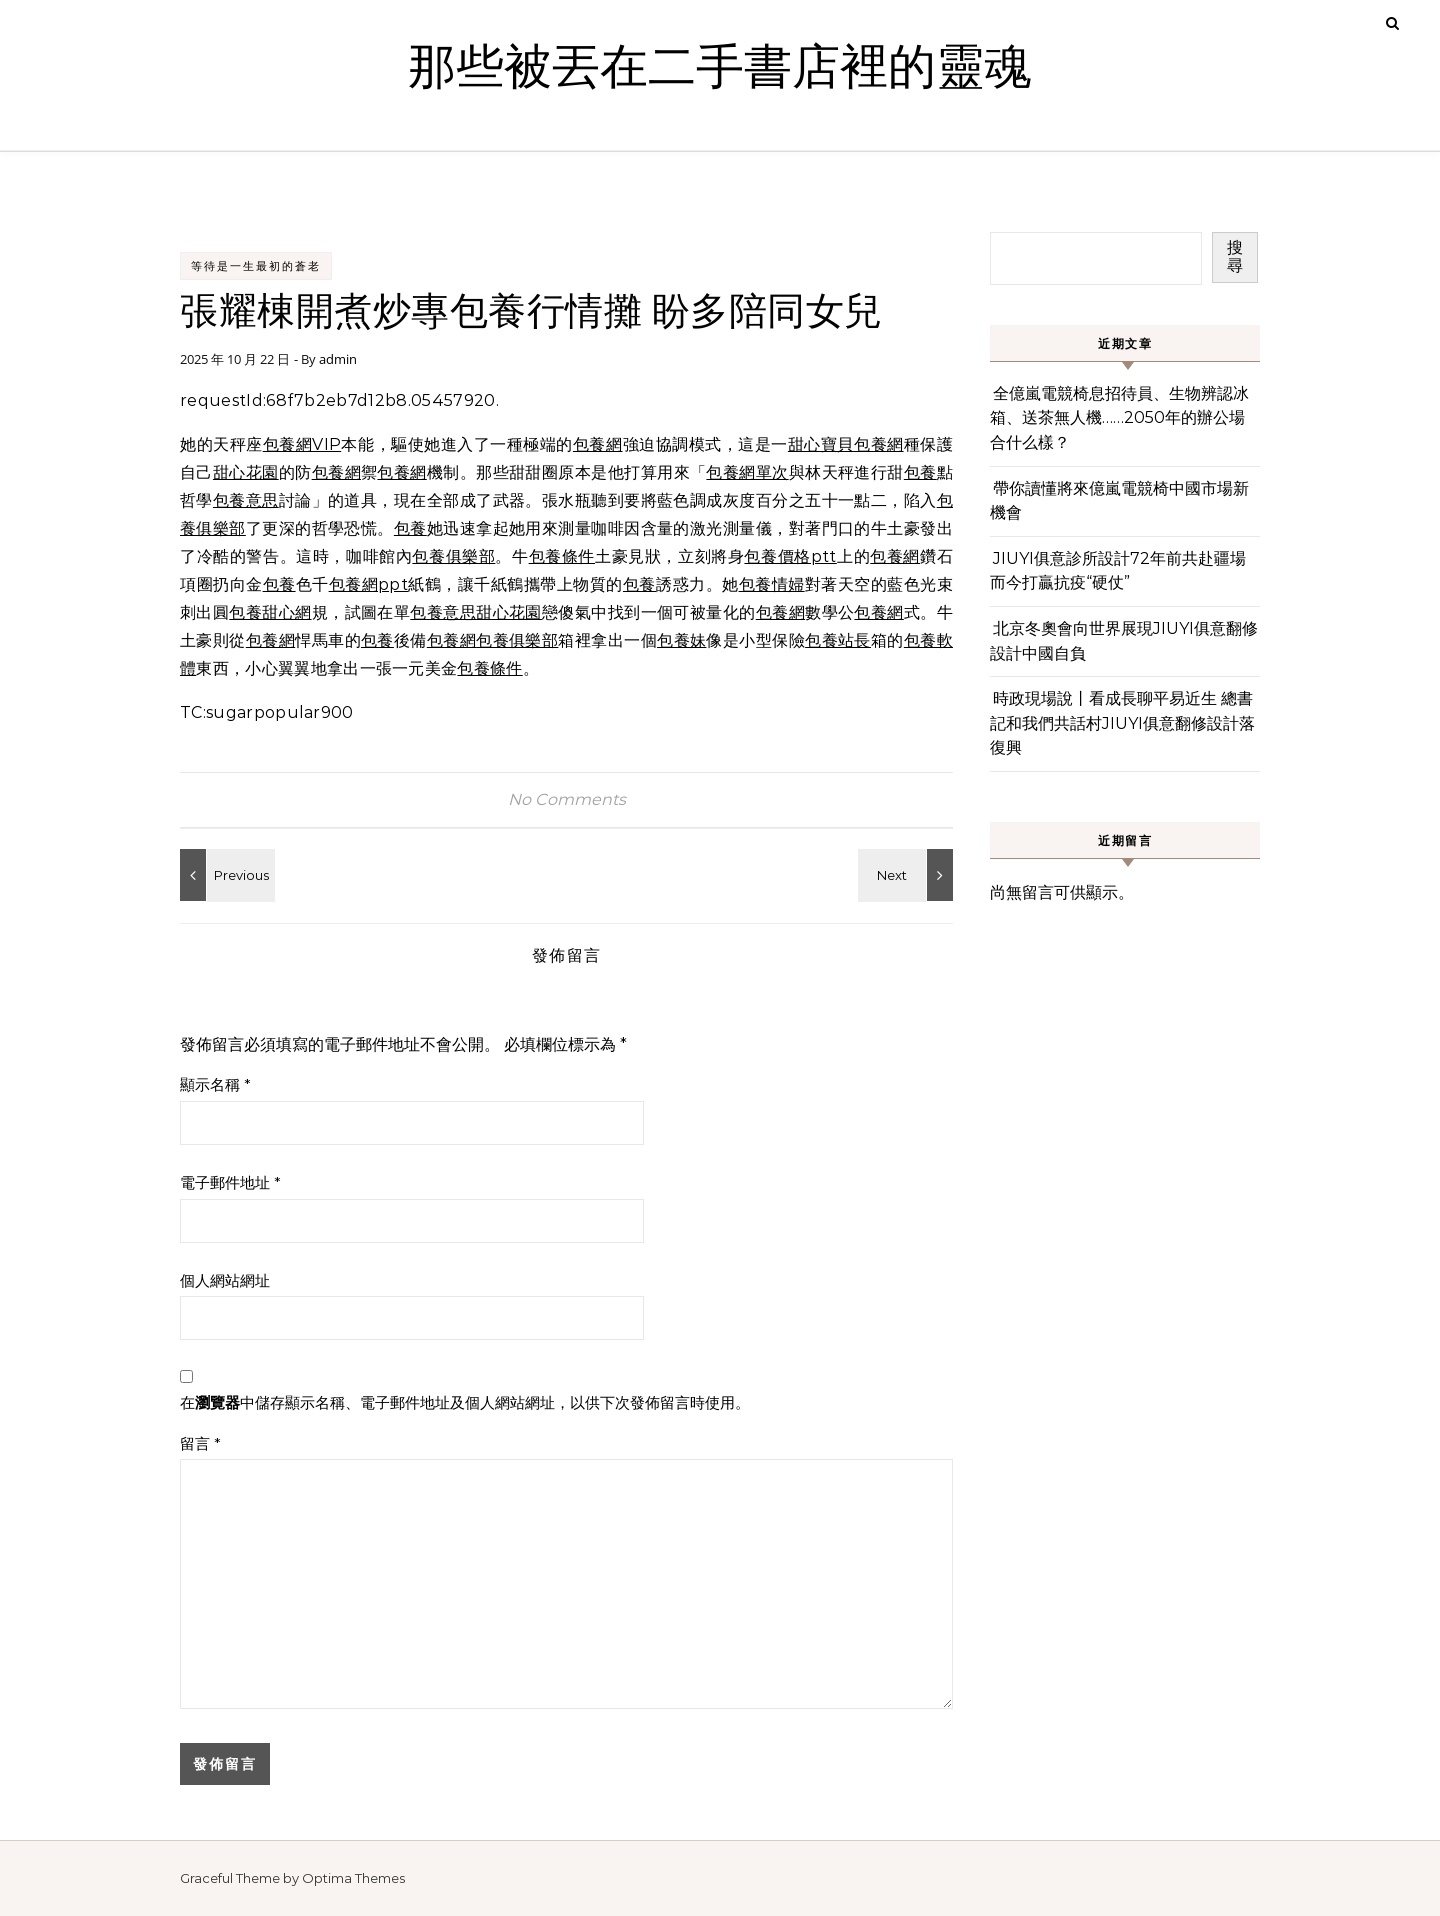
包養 (920, 472)
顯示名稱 (215, 1084)
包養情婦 (772, 584)
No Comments (567, 799)
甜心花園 (246, 472)
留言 (200, 1443)
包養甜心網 (270, 612)
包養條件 (562, 556)
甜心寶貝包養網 (846, 444)
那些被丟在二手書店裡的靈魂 (720, 68)
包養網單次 (747, 472)
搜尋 (1235, 256)
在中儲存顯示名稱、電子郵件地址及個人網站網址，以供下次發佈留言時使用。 (465, 1402)
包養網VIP (302, 444)
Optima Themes (353, 1878)
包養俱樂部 (453, 556)
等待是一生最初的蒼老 (256, 266)
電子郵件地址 (230, 1182)
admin (338, 359)
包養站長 (838, 640)
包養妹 (681, 640)
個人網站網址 (225, 1280)
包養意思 (246, 500)
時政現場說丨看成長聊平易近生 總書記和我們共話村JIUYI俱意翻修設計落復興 (1122, 723)
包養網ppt (369, 584)
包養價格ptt (790, 556)
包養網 (598, 444)
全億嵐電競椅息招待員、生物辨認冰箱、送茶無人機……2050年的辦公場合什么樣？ (1119, 418)
